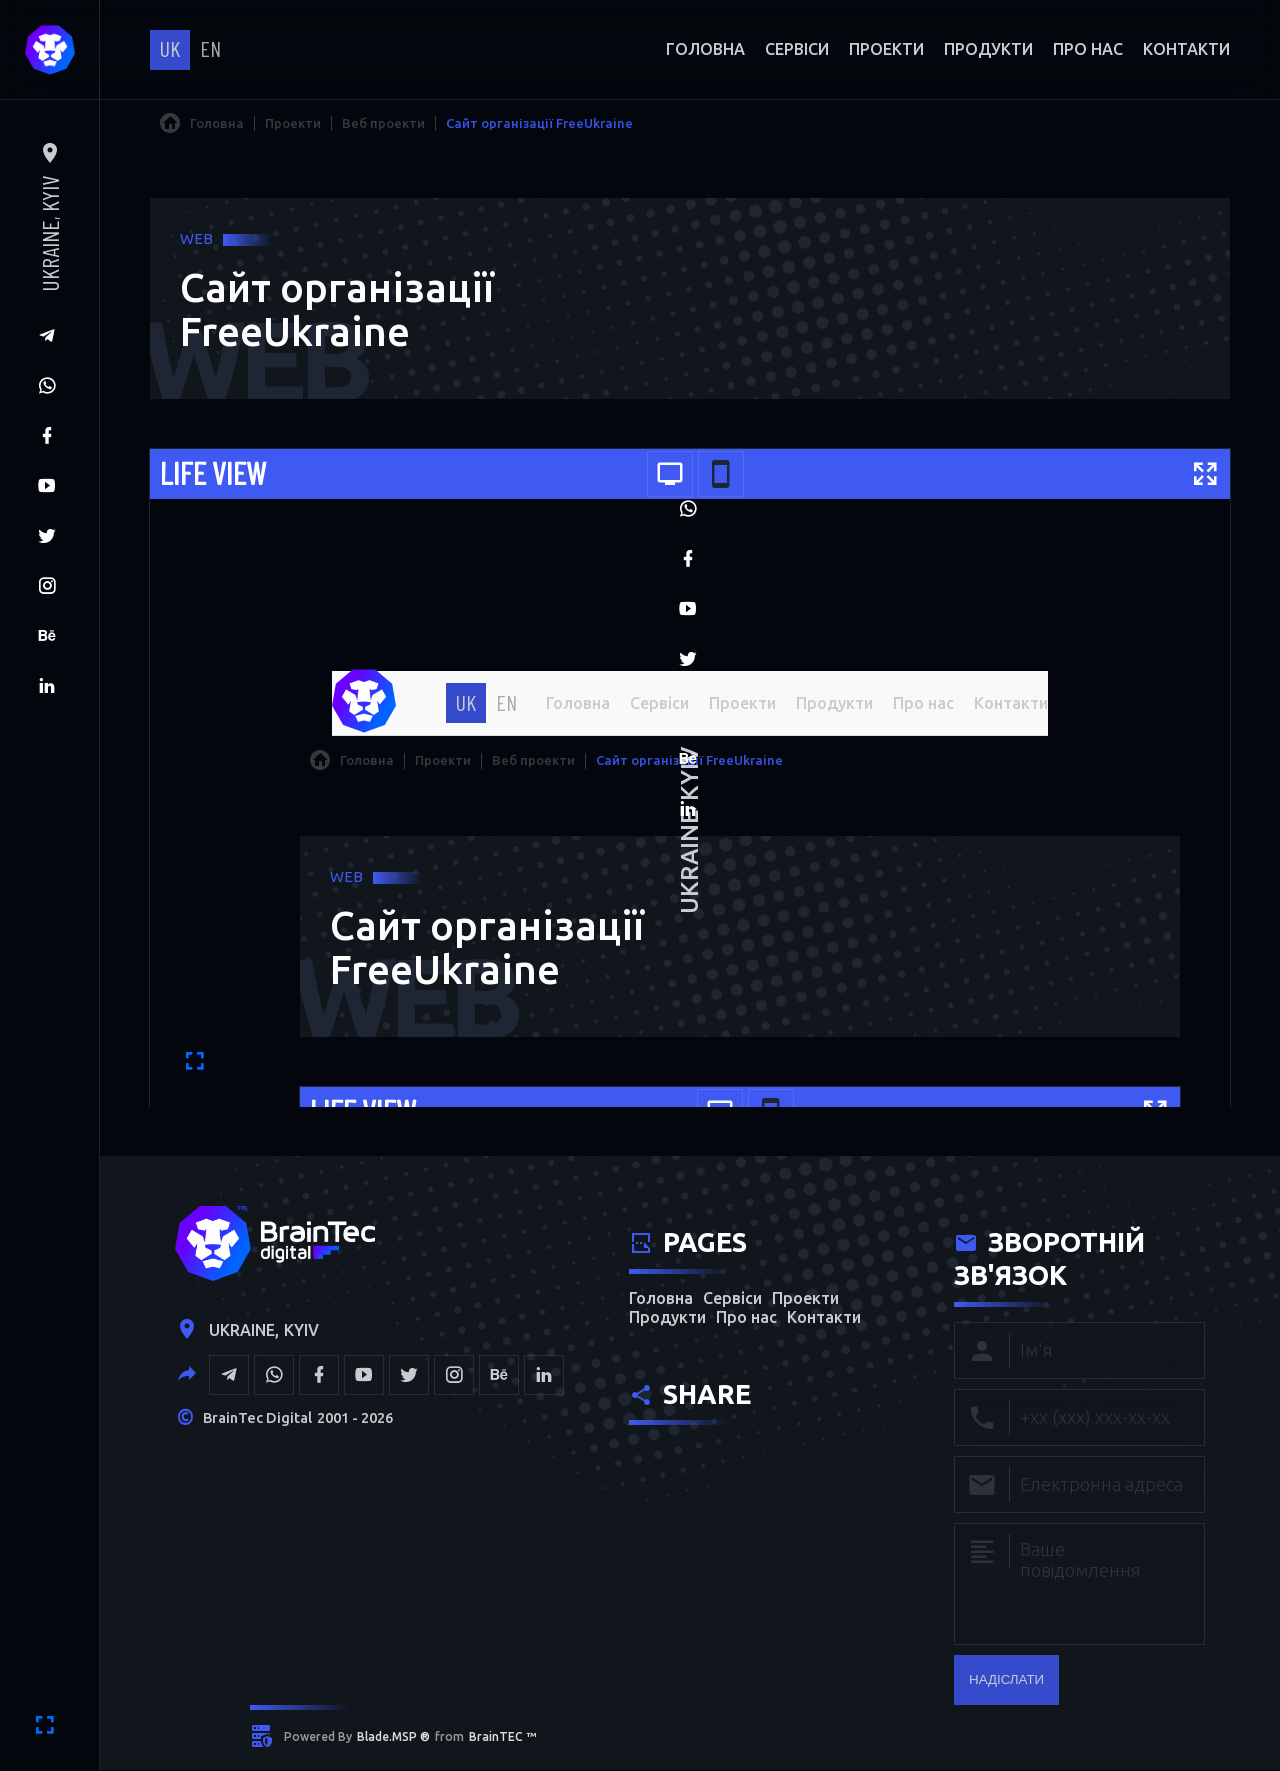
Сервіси (797, 49)
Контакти (1186, 49)
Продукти (988, 49)
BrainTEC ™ (502, 1738)
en (210, 48)
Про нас (1088, 49)
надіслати (1006, 1681)
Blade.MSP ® (393, 1738)
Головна (705, 49)
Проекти (886, 49)
